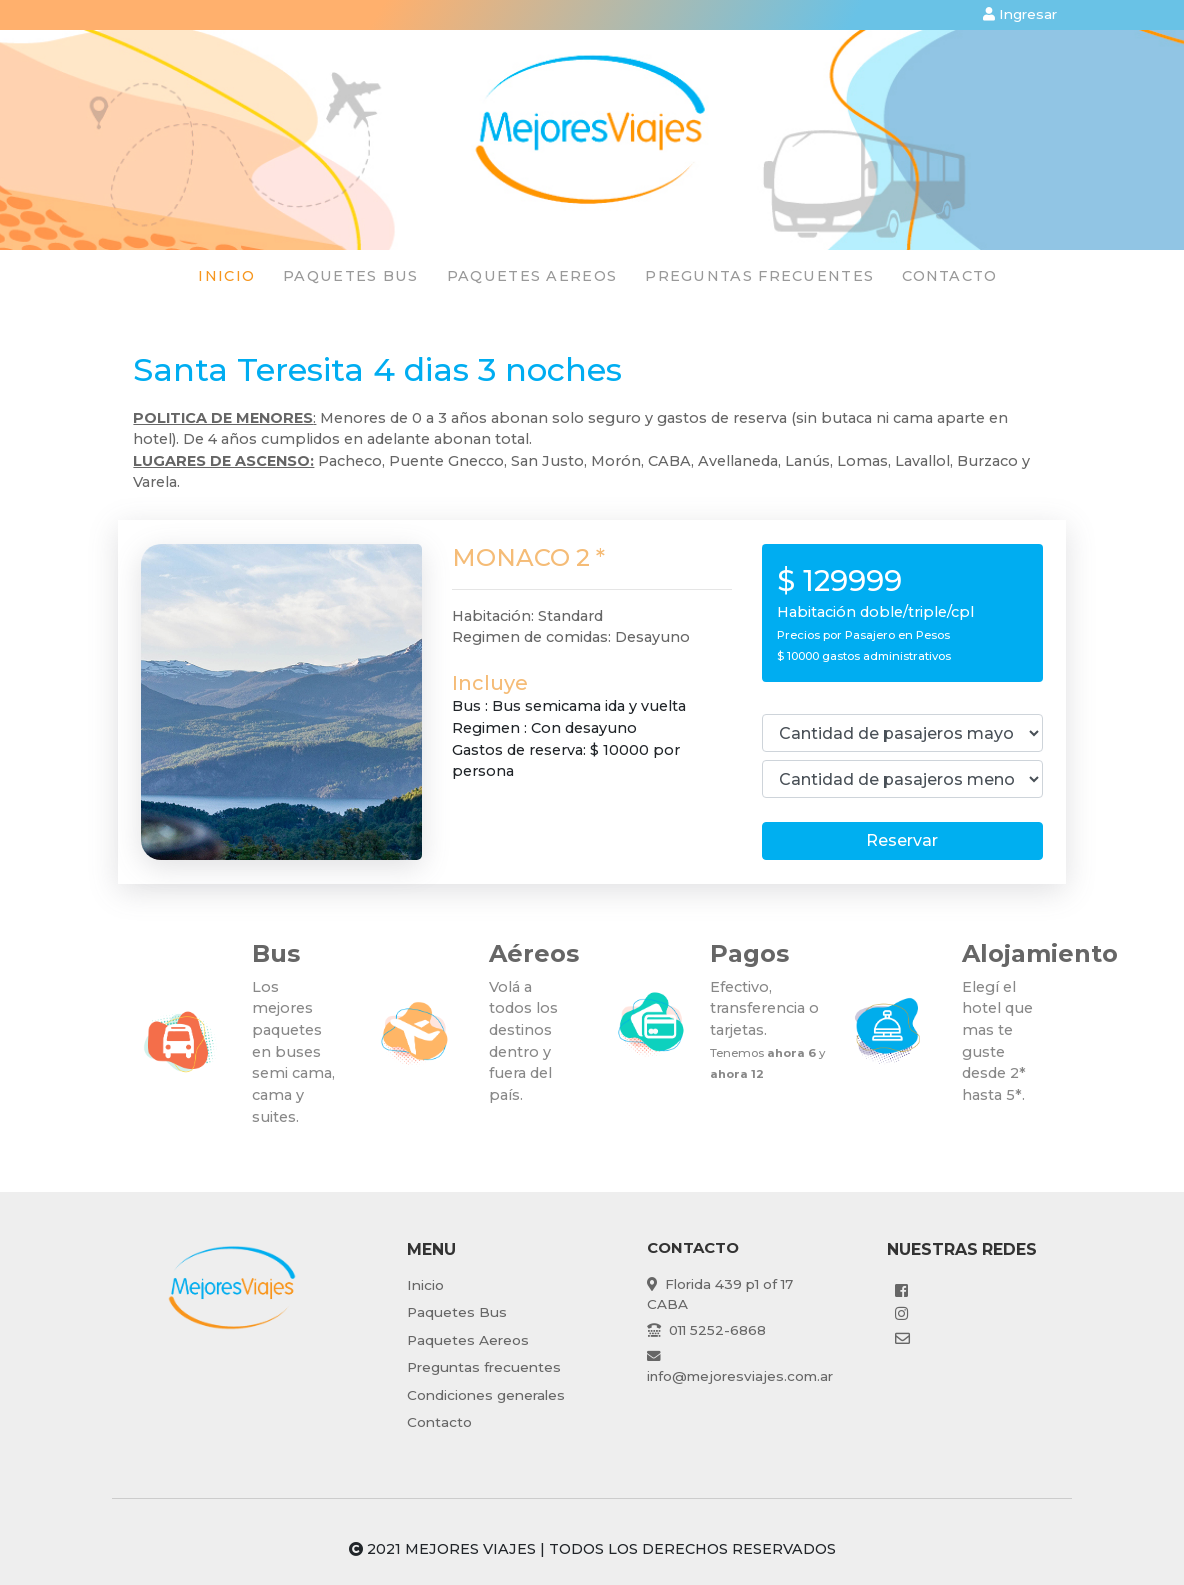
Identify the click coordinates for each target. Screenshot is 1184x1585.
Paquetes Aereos (468, 1340)
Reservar (902, 840)
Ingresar (1020, 14)
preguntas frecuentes (759, 276)
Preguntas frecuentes (484, 1367)
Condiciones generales (486, 1395)
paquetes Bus (351, 276)
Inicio (226, 276)
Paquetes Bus (457, 1312)
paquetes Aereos (532, 276)
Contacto (949, 276)
